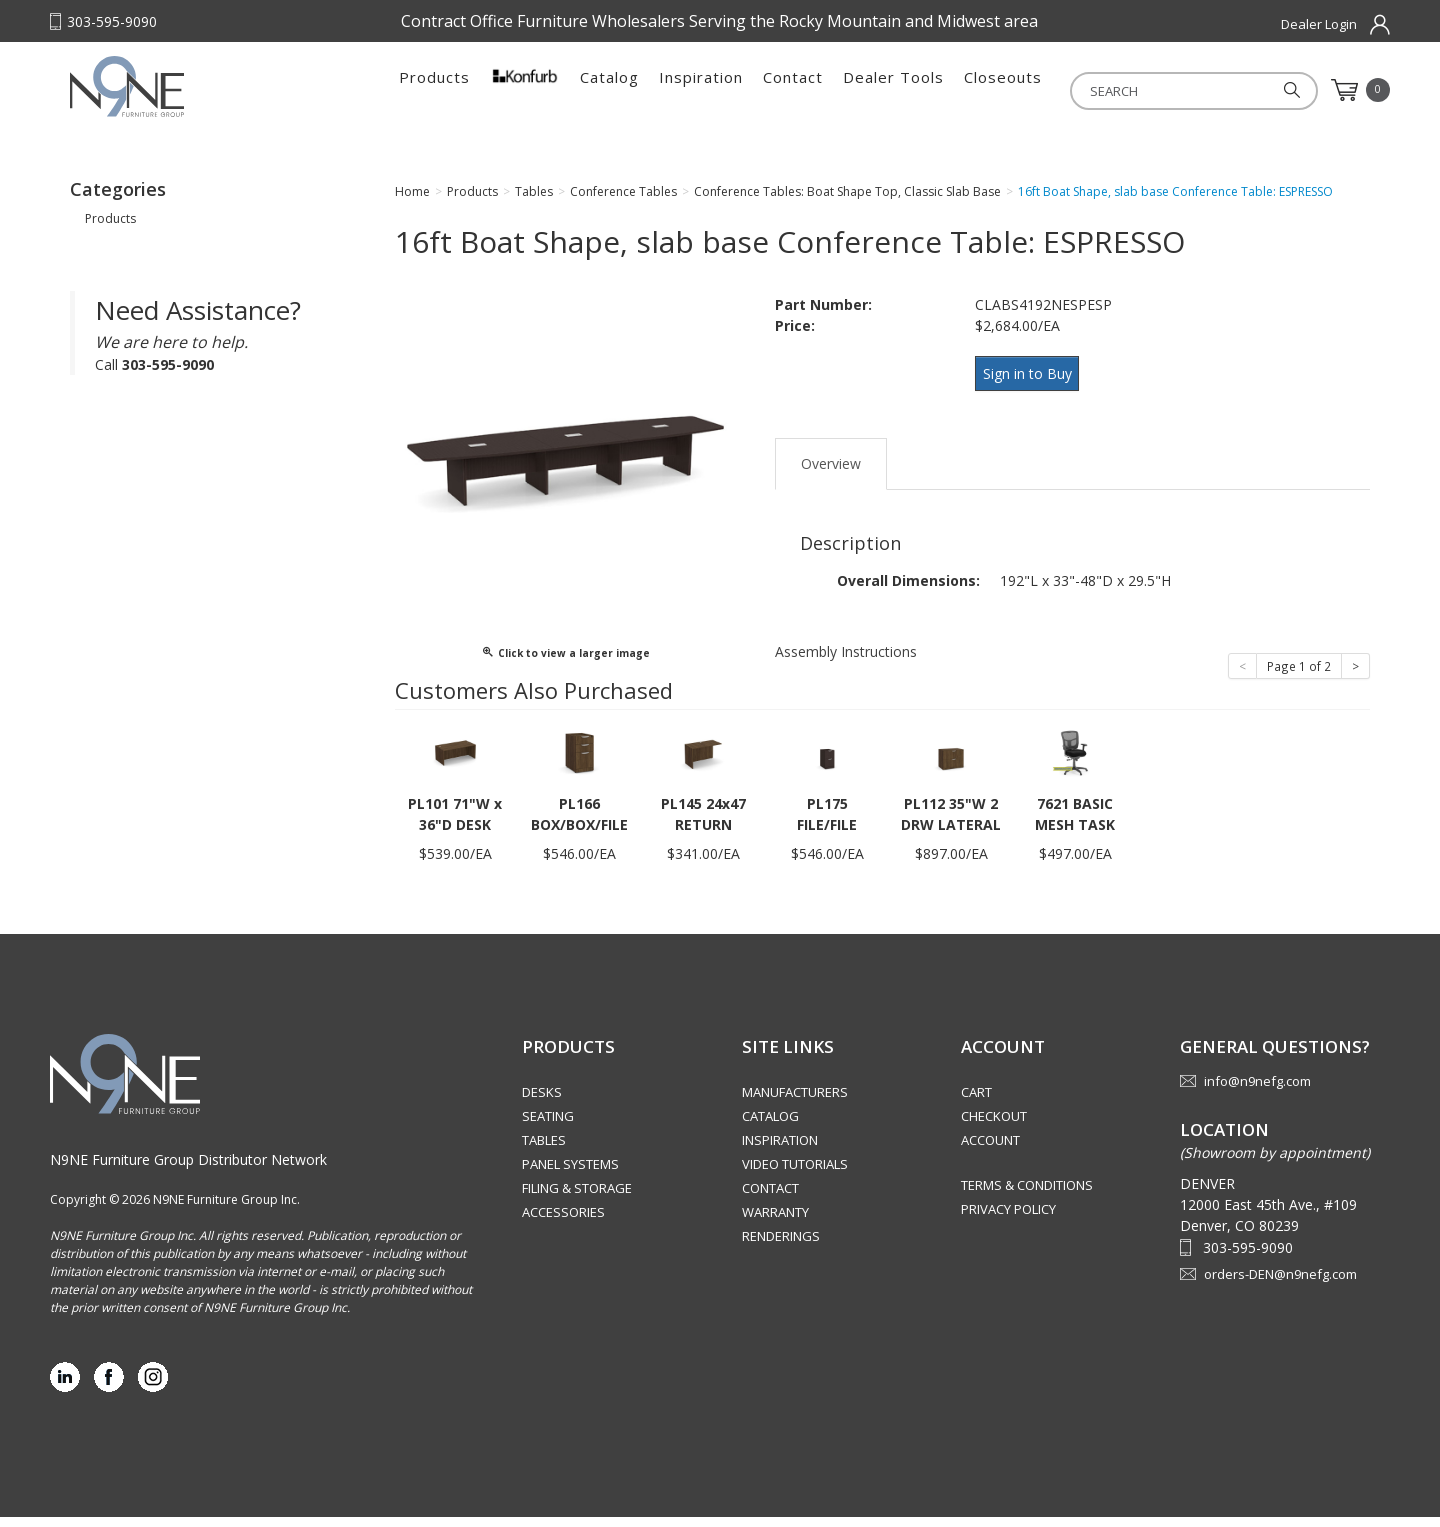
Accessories (563, 1222)
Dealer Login (1319, 24)
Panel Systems (570, 1174)
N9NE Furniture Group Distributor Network (188, 1169)
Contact (793, 90)
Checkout (994, 1126)
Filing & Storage (577, 1198)
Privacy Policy (1008, 1219)
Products (434, 90)
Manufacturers (795, 1102)
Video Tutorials (795, 1174)
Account (990, 1150)
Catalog (609, 90)
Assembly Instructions (846, 661)
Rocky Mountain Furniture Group (195, 97)
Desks (542, 1102)
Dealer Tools (893, 90)
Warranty (775, 1222)
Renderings (781, 1246)
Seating (548, 1126)
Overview (831, 473)
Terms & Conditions (1027, 1195)
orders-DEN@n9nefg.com (1280, 1284)
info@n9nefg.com (1257, 1091)
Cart (976, 1102)
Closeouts (1003, 90)
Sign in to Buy (1032, 391)
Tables (544, 1150)
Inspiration (701, 90)
